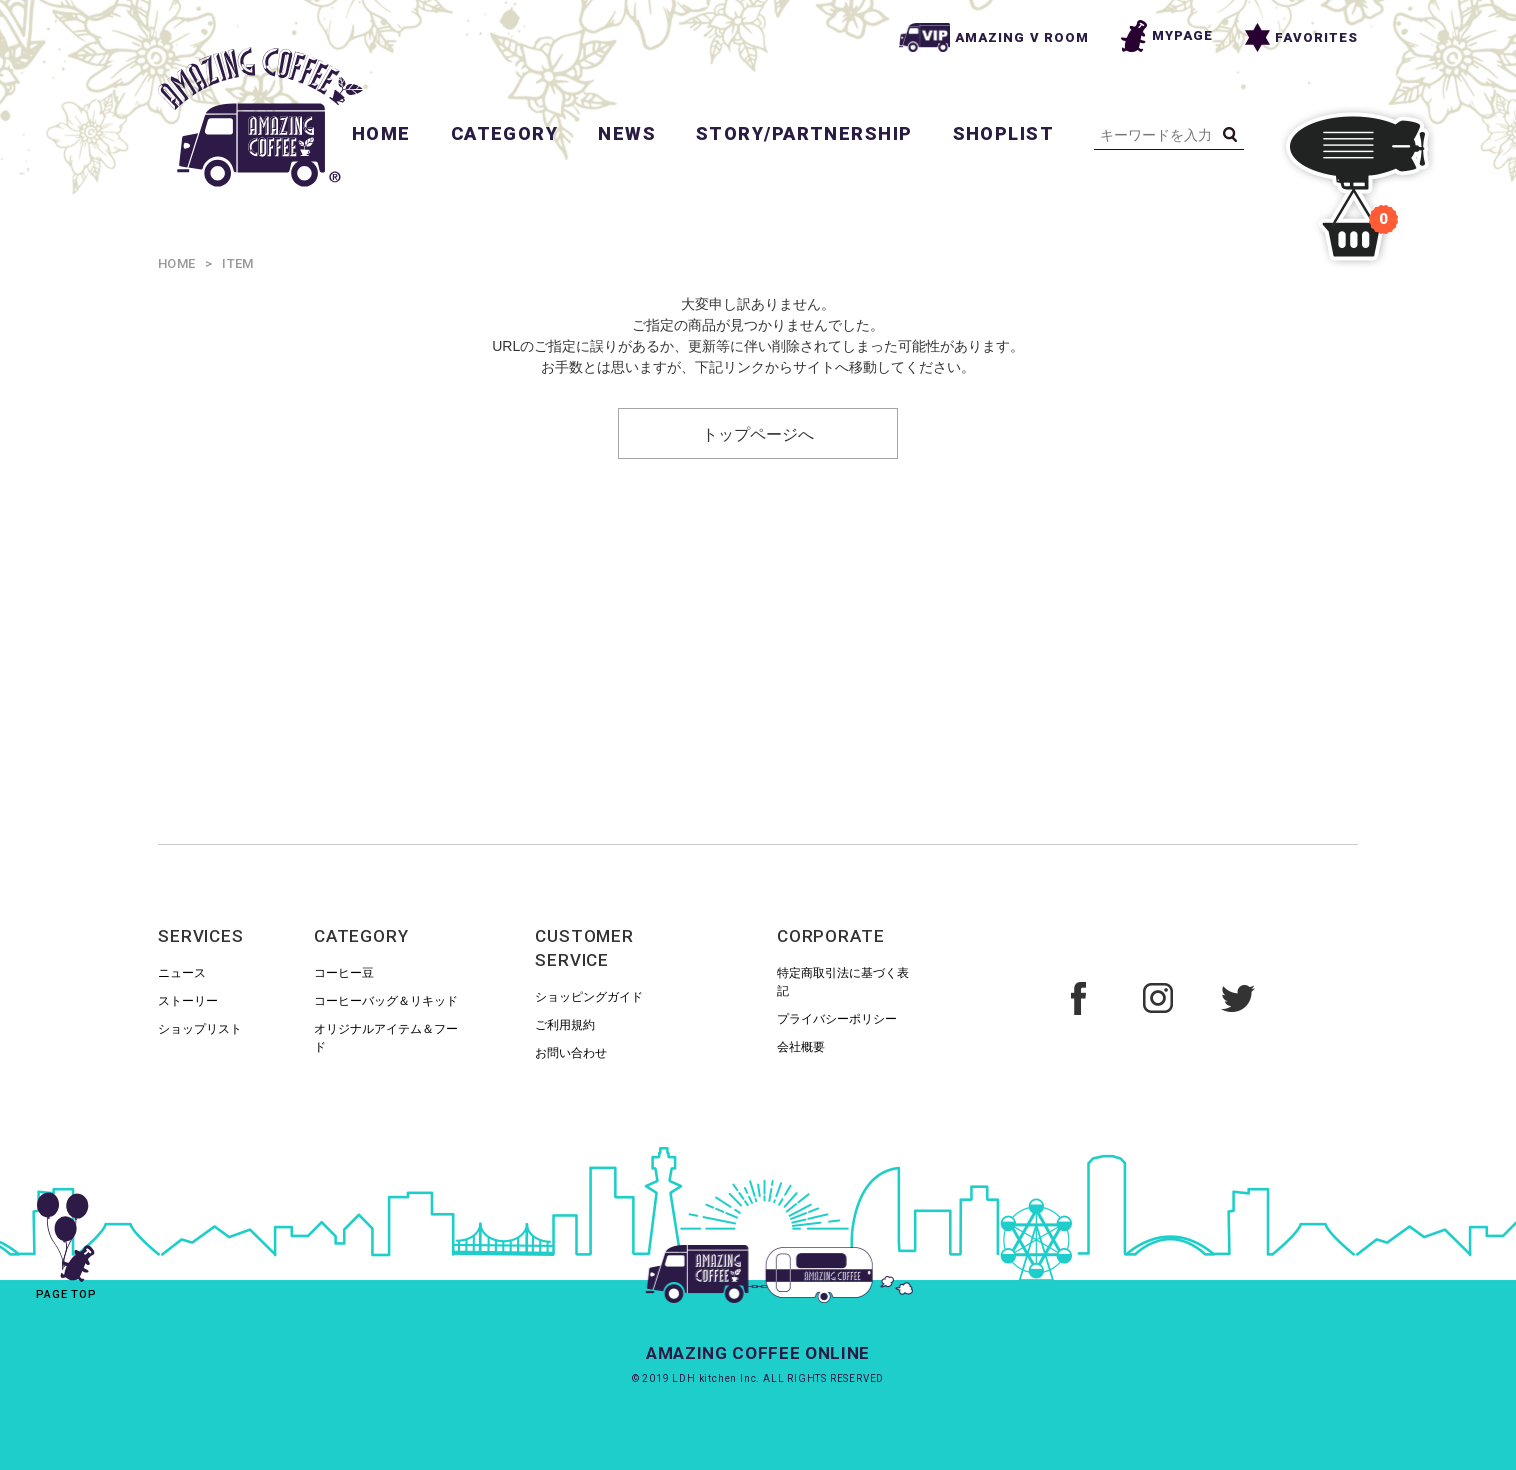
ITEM (237, 263)
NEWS (627, 133)
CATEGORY (505, 133)
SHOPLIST (1004, 133)
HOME (381, 133)
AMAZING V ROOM (994, 37)
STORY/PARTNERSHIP (804, 133)
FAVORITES (1301, 37)
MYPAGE (1167, 36)
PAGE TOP (66, 1239)
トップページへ (758, 433)
